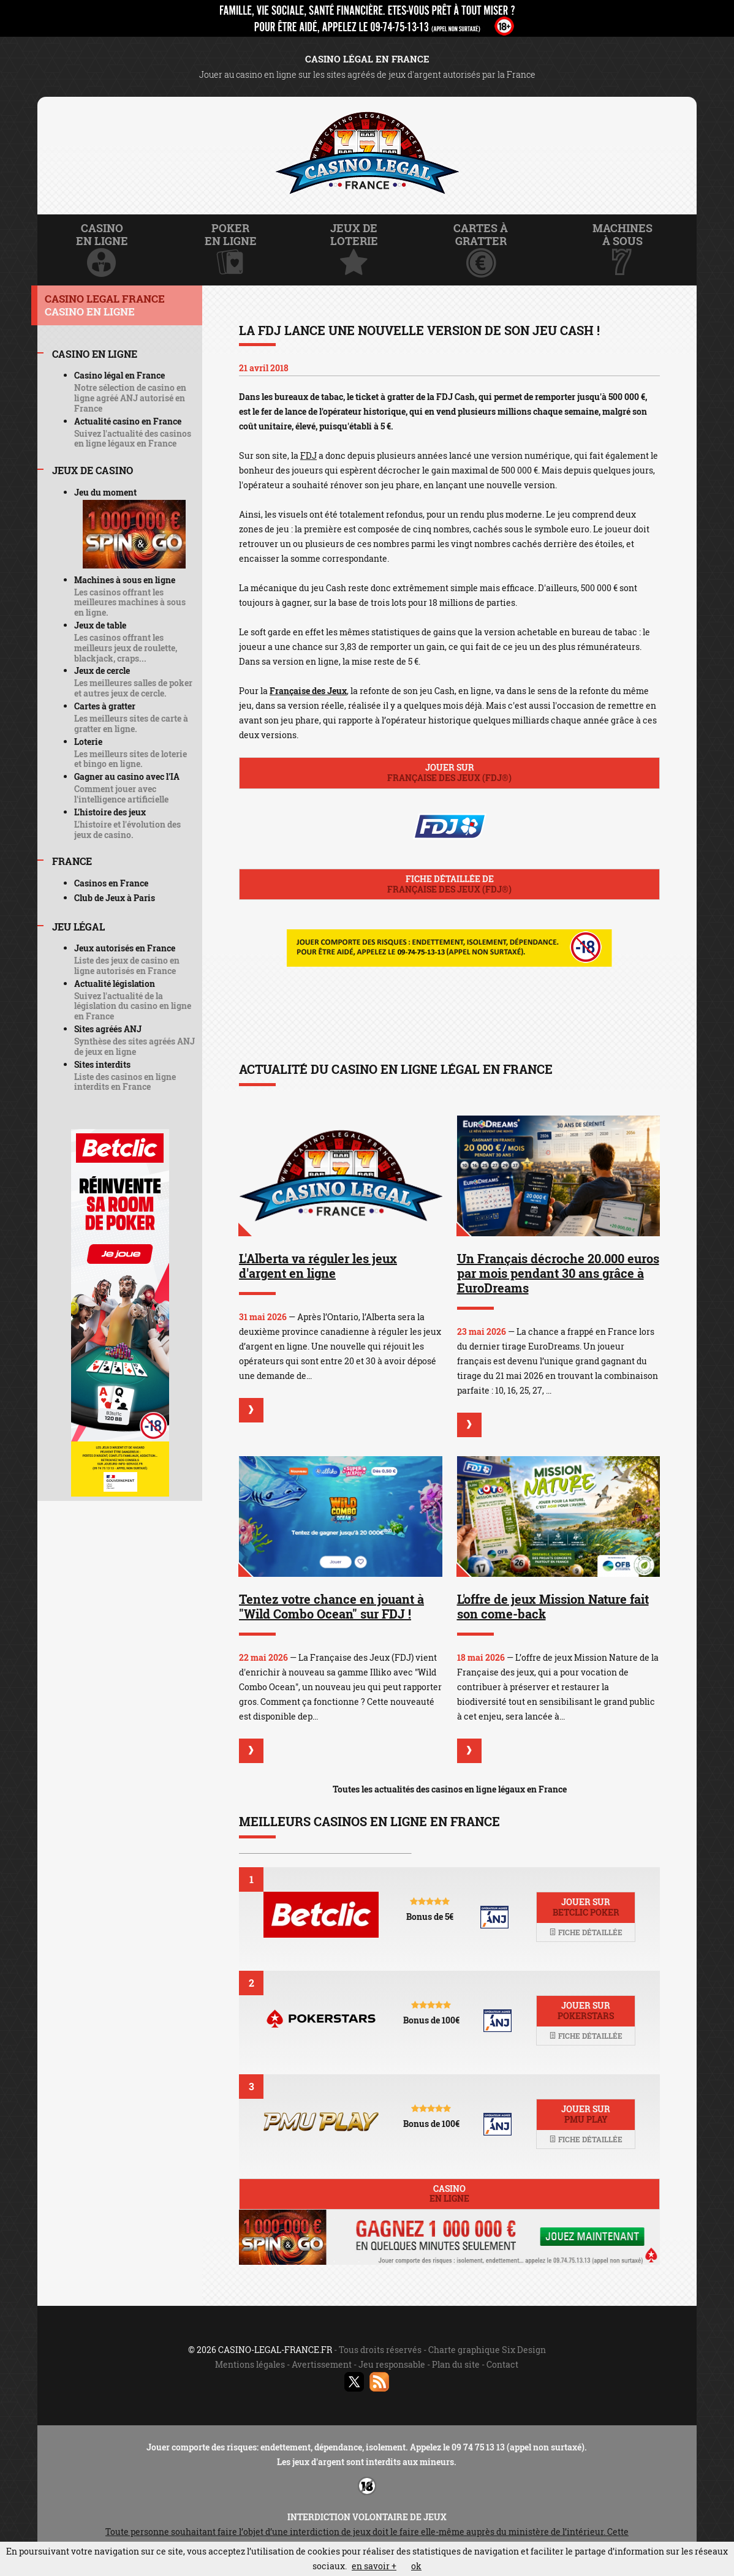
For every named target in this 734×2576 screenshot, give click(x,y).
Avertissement (322, 2364)
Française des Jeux (308, 691)
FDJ (308, 455)
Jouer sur (449, 772)
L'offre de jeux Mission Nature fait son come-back (553, 1606)
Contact (502, 2364)
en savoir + (374, 2566)
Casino (449, 2194)
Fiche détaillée (585, 1932)
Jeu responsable (391, 2364)
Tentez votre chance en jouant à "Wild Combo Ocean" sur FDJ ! (331, 1606)
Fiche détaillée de (449, 884)
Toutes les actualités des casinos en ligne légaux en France (450, 1789)
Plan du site (456, 2364)
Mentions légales (250, 2364)
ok (416, 2566)
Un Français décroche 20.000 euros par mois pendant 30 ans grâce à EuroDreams (558, 1273)
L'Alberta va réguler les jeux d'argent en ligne (318, 1265)
